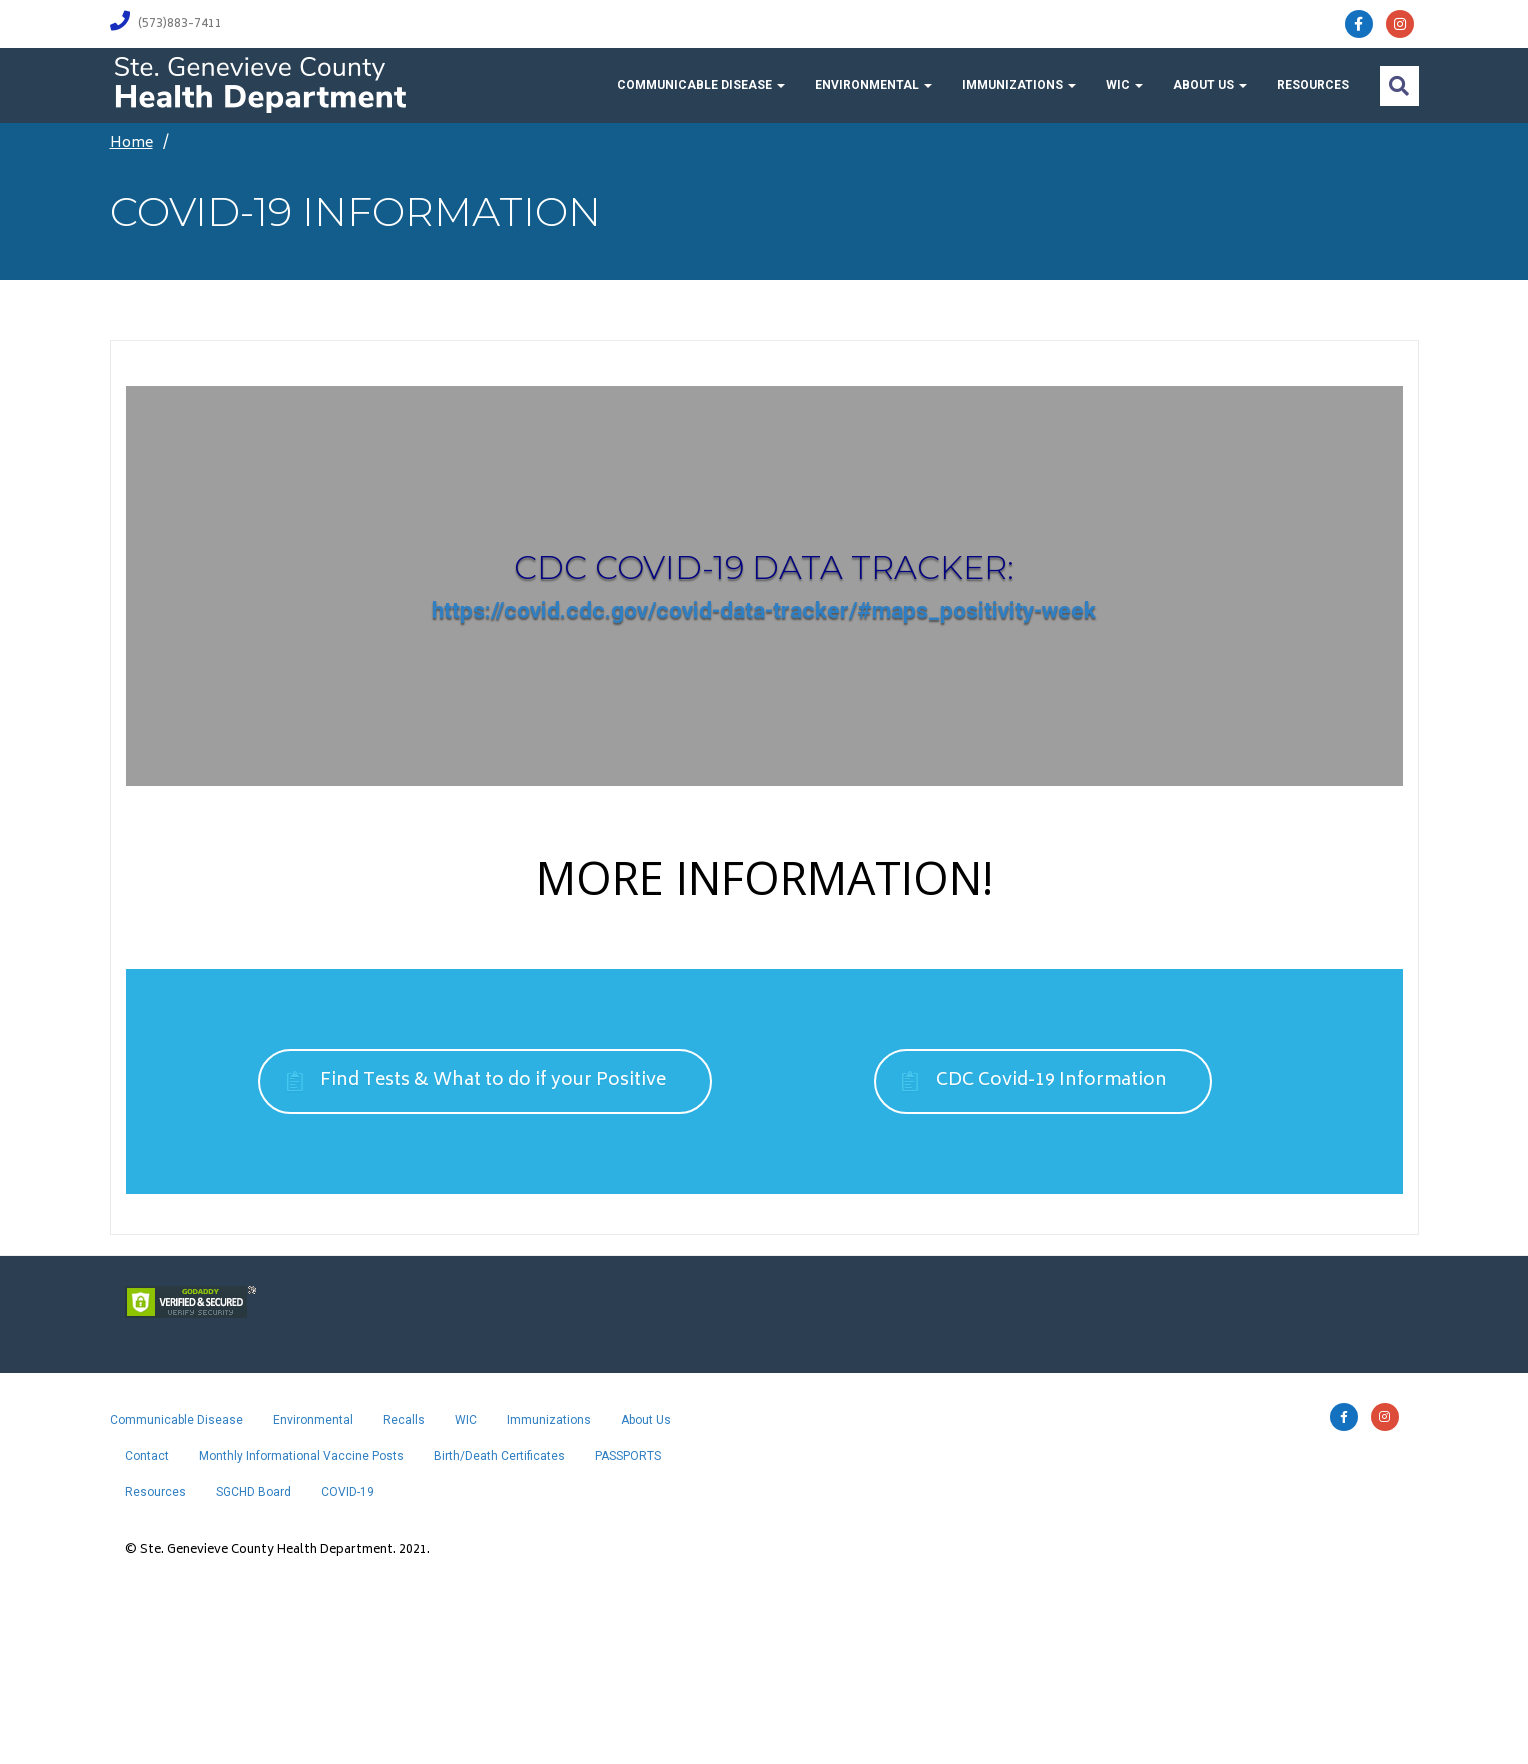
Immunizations (1019, 85)
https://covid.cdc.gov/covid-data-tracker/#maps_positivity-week (764, 610)
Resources (1313, 85)
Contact (147, 1456)
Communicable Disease (701, 85)
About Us (1210, 85)
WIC (1124, 85)
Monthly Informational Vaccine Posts (301, 1456)
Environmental (873, 85)
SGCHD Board (253, 1492)
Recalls (404, 1420)
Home (131, 143)
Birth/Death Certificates (499, 1456)
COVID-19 (347, 1492)
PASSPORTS (628, 1456)
